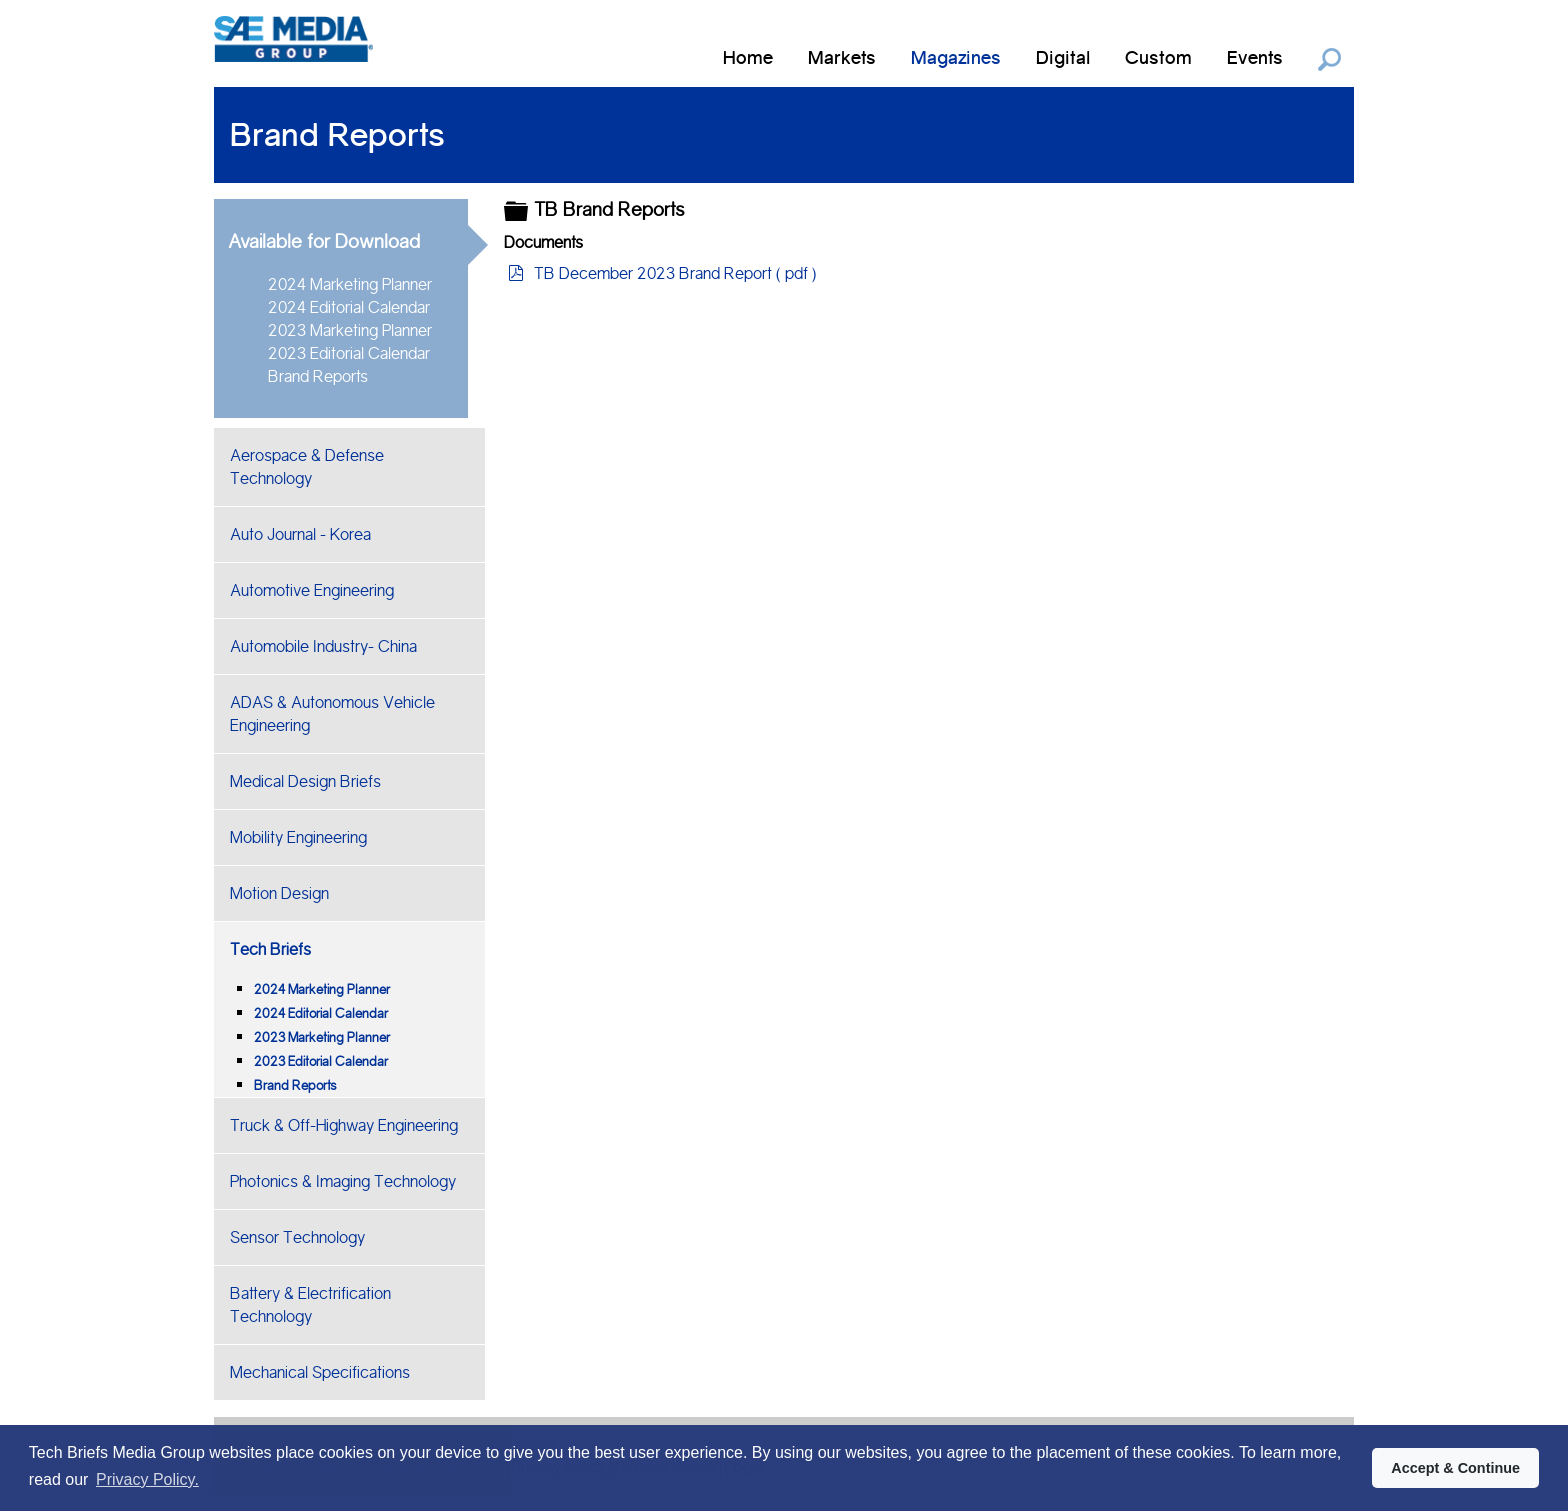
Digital (1063, 58)
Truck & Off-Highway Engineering (344, 1125)
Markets (842, 58)
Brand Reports (318, 376)
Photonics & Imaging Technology (343, 1181)
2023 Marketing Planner (350, 330)
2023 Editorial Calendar (349, 353)
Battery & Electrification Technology (310, 1305)
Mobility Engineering (298, 837)
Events (1255, 58)
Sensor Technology (297, 1237)
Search (1329, 59)
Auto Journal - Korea (300, 534)
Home (748, 58)
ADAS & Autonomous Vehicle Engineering (332, 714)
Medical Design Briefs (305, 781)
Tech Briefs (270, 949)
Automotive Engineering (312, 590)
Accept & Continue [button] (1455, 1468)
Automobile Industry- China (323, 646)
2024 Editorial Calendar (349, 307)
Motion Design (279, 893)
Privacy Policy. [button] (147, 1479)
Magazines (956, 58)
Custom (1158, 58)
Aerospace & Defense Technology (307, 467)
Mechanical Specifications (320, 1372)
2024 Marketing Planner (350, 284)
